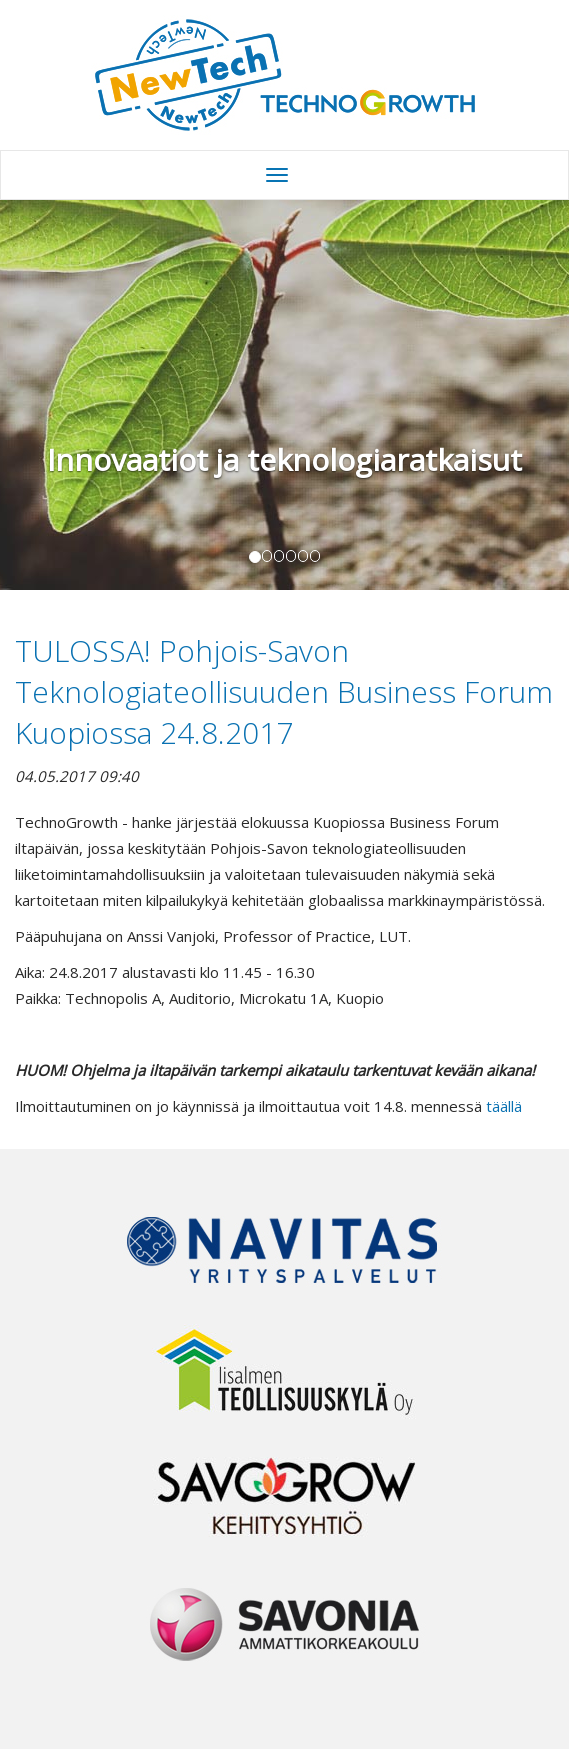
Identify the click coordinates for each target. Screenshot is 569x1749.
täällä (504, 1106)
